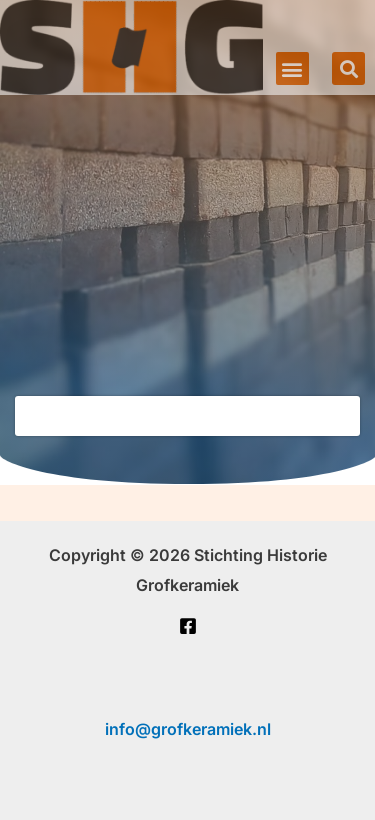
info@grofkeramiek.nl (188, 729)
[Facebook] (188, 626)
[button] (292, 68)
